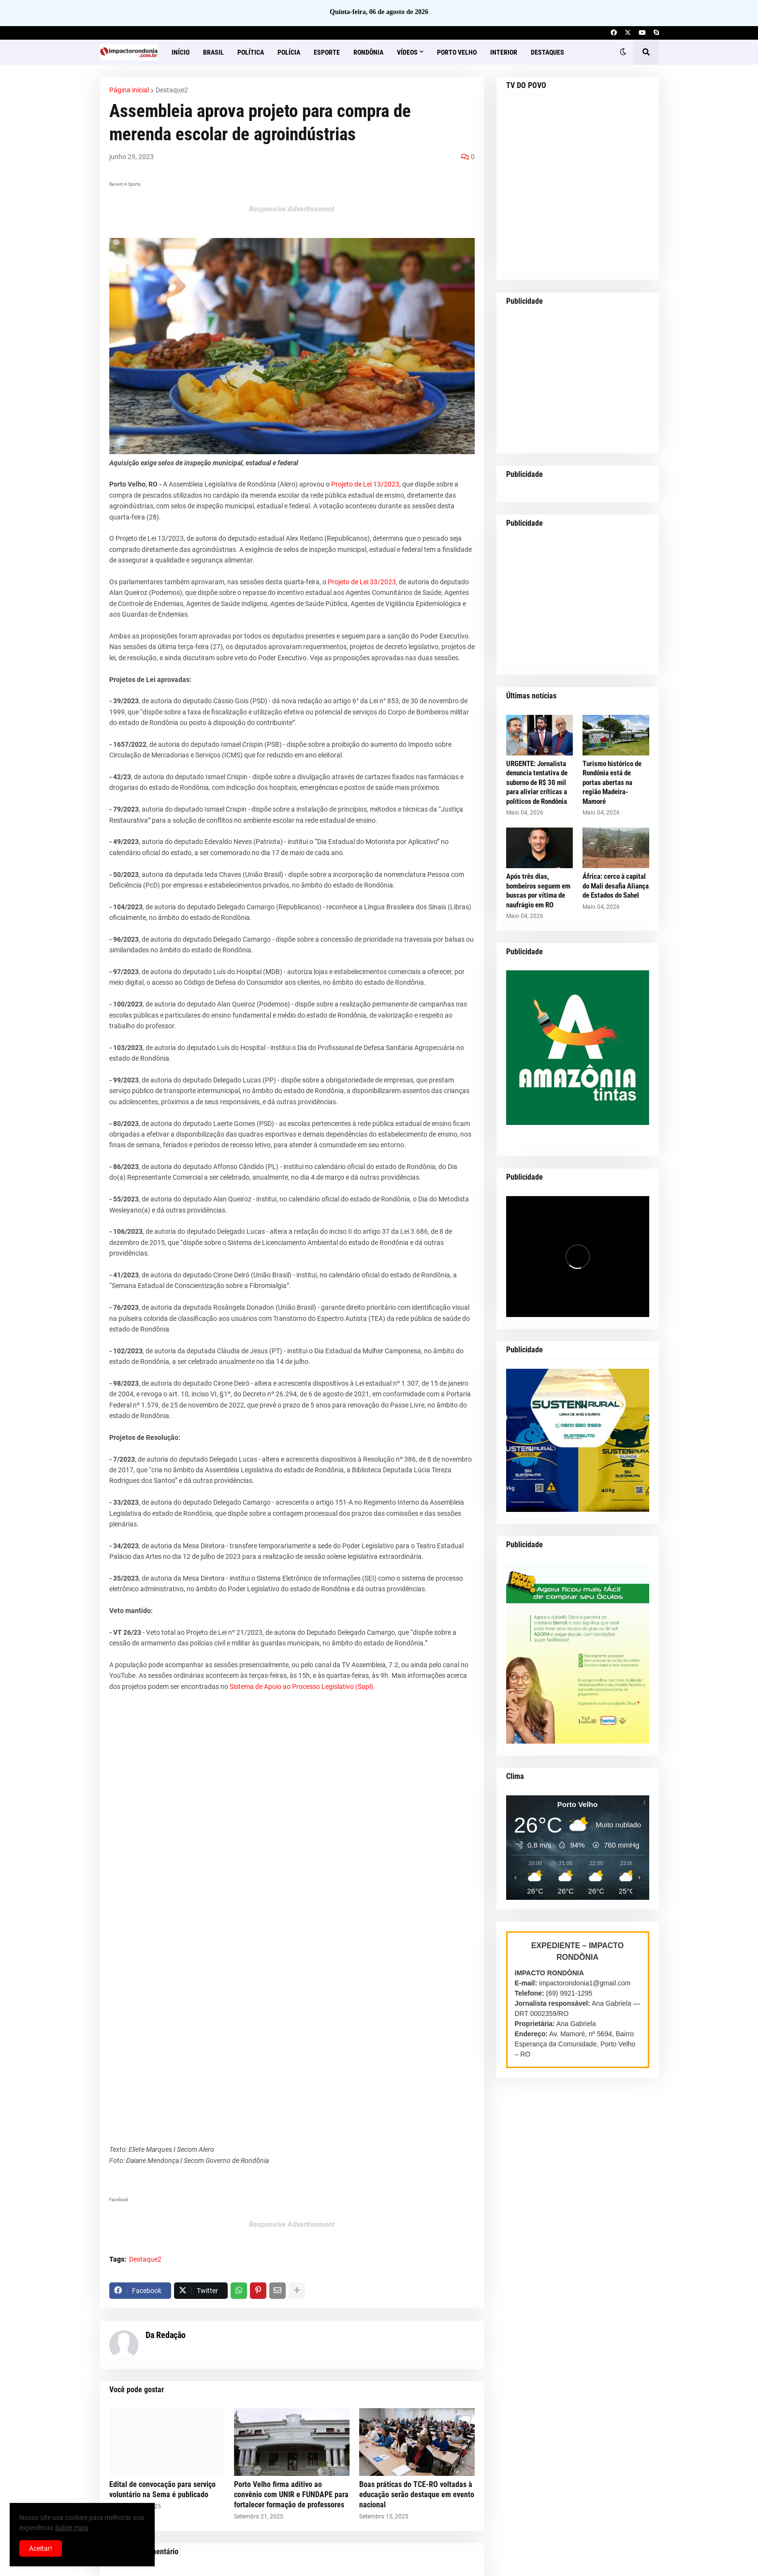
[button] (623, 52)
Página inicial (129, 90)
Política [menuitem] (250, 52)
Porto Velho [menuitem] (457, 52)
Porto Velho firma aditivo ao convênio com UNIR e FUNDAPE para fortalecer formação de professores (291, 2494)
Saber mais (71, 2528)
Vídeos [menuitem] (407, 52)
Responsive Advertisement (292, 209)
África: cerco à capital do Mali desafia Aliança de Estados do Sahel (616, 886)
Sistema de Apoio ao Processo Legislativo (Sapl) (301, 1686)
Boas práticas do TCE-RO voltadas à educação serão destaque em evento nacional (416, 2494)
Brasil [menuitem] (213, 52)
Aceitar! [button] (40, 2548)
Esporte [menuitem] (327, 52)
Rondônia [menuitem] (368, 52)
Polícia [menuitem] (288, 52)
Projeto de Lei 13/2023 (365, 484)
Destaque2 (172, 90)
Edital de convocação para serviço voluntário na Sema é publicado (162, 2489)
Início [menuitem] (181, 52)
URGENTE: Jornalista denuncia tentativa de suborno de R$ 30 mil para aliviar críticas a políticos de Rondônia (537, 782)
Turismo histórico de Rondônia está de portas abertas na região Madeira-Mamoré (612, 782)
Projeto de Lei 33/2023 (362, 582)
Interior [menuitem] (503, 52)
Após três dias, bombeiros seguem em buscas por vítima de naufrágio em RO (538, 890)
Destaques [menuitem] (547, 52)
